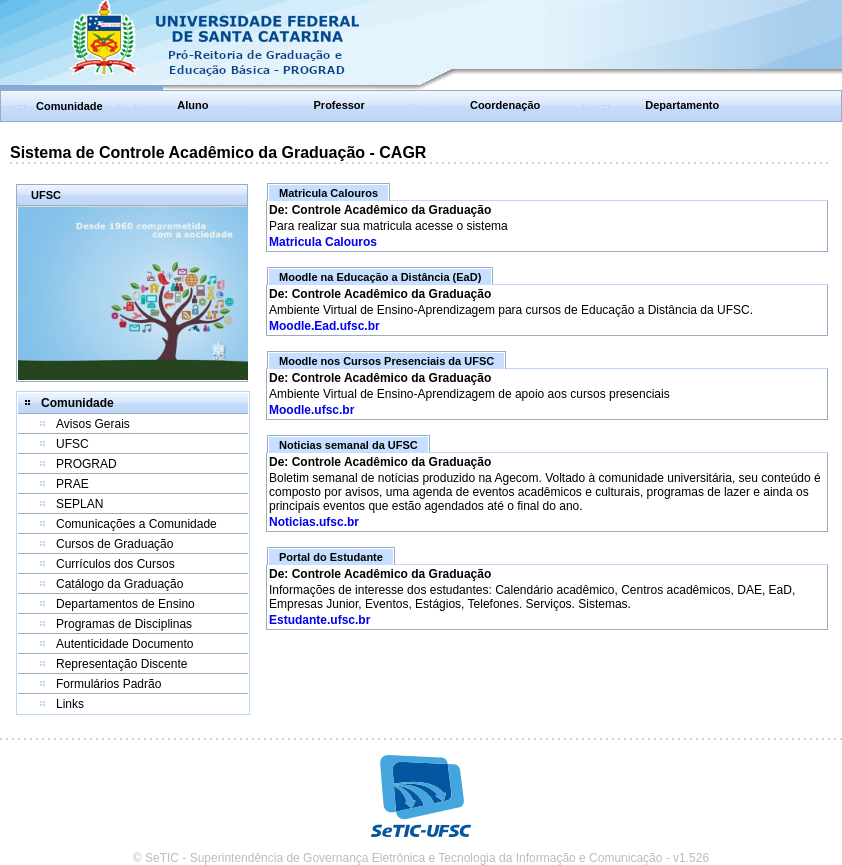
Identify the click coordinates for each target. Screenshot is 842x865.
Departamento (682, 105)
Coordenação (505, 105)
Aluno (192, 105)
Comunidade (69, 106)
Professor (339, 105)
